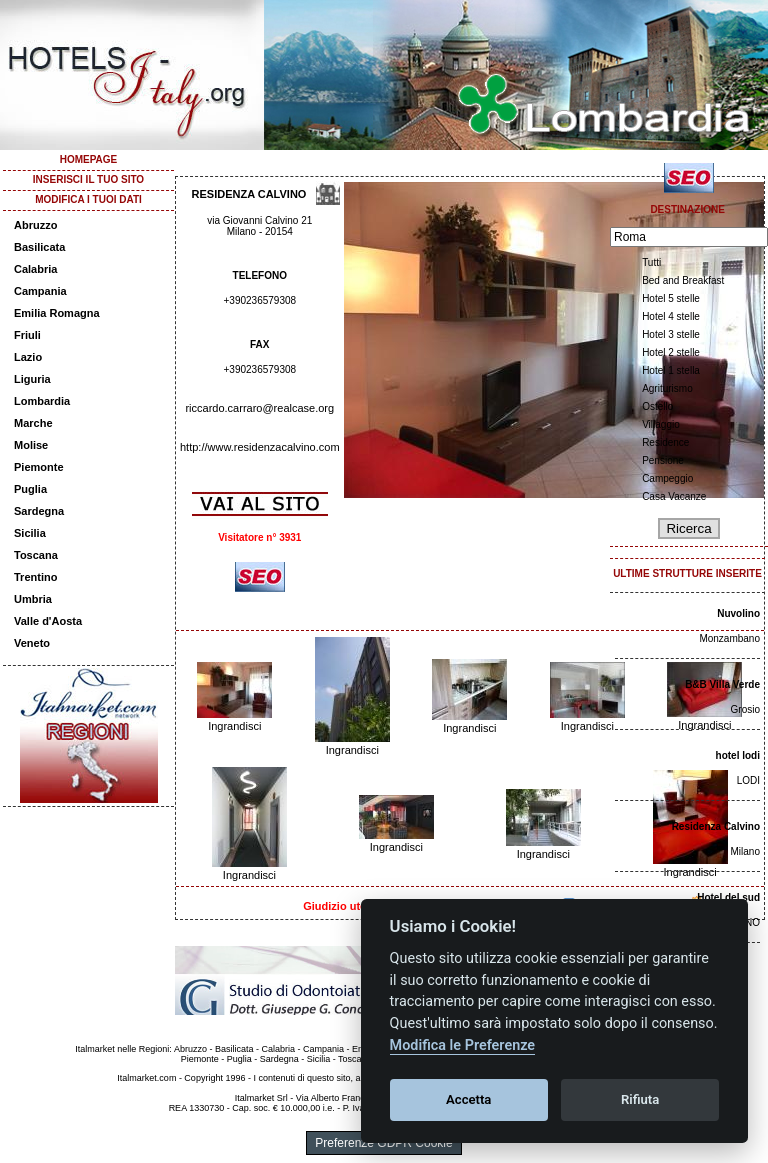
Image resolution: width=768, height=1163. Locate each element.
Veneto (32, 643)
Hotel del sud (728, 897)
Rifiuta (640, 1099)
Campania (40, 291)
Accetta (468, 1099)
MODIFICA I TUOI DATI (88, 199)
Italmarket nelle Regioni (122, 1049)
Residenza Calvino (716, 826)
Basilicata (39, 247)
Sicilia (30, 533)
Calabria (35, 269)
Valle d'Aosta (48, 621)
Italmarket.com (146, 1078)
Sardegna (39, 511)
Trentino (35, 577)
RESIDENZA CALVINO (249, 194)
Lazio (28, 357)
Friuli (27, 335)
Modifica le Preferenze (463, 1045)
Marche (33, 423)
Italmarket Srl (261, 1098)
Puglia (30, 489)
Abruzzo (35, 225)
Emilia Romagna (57, 313)
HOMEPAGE (89, 159)
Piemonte (39, 467)
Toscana (36, 555)
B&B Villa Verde (722, 684)
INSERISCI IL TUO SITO (88, 179)
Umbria (33, 599)
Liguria (32, 379)
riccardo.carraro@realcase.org (259, 408)
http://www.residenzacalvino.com (260, 447)
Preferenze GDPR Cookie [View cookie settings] (383, 1143)
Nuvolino (738, 613)
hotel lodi (738, 755)
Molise (31, 445)
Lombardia (42, 401)
